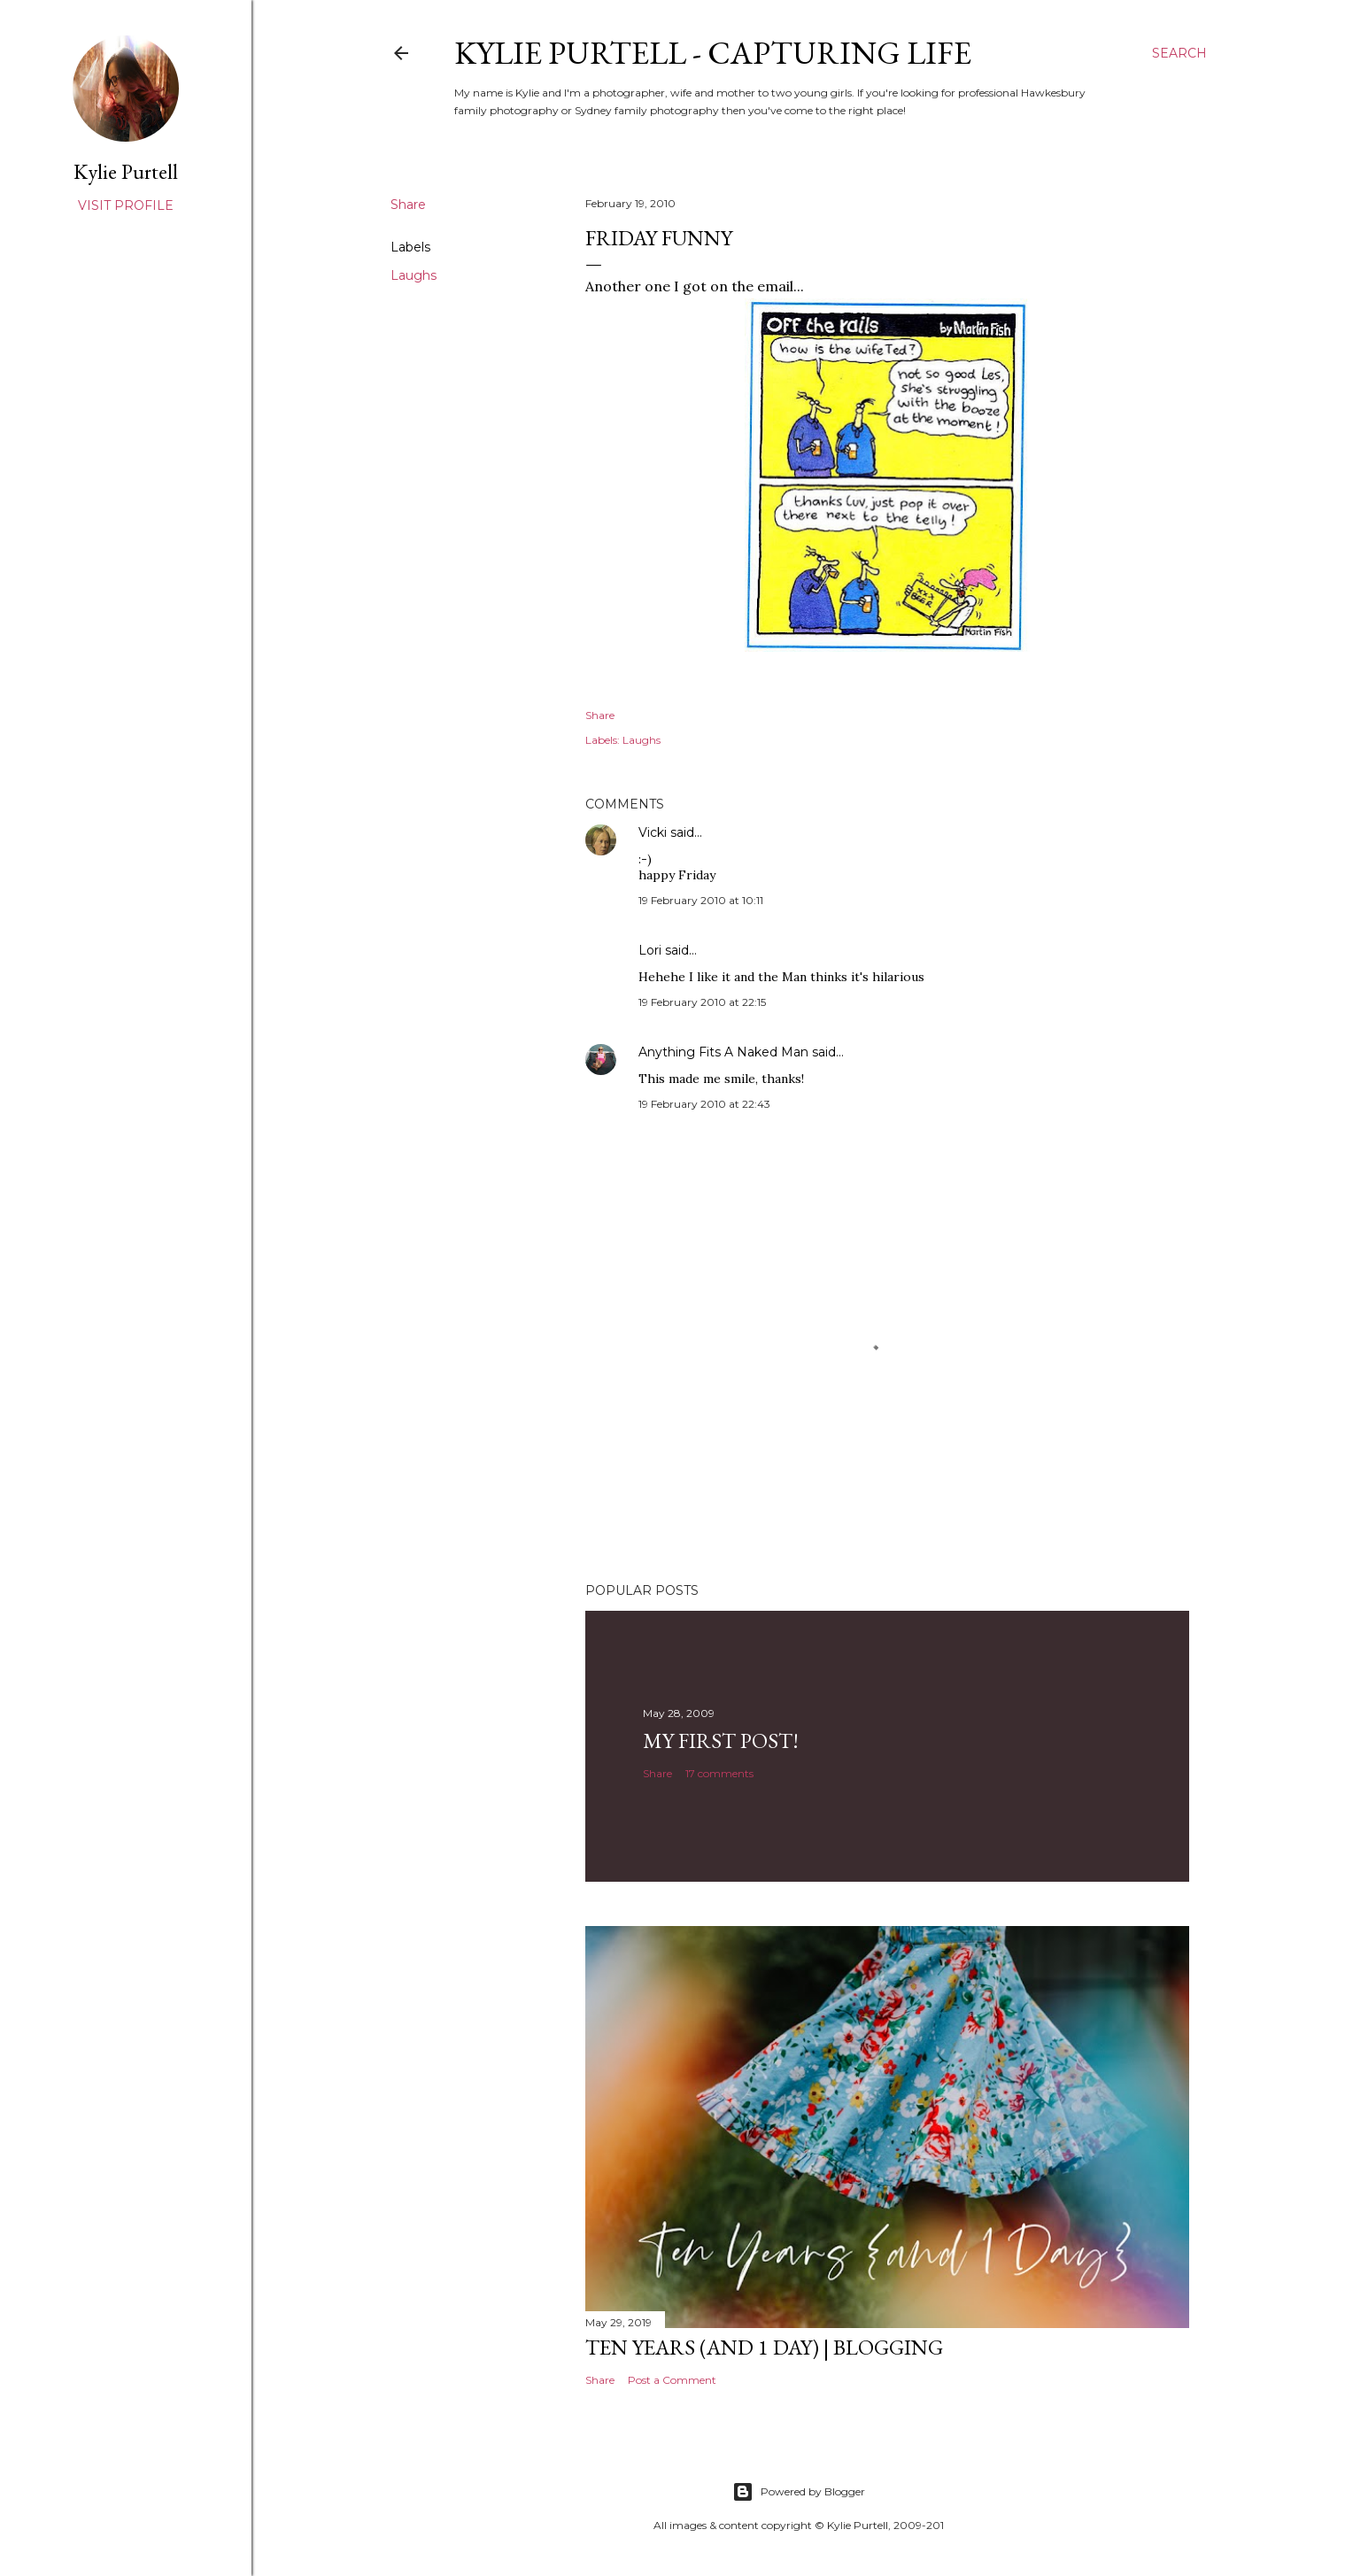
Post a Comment (672, 2379)
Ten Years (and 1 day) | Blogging (764, 2347)
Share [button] (408, 205)
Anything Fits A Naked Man (723, 1052)
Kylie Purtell (125, 171)
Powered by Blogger (798, 2492)
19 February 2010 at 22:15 (702, 1002)
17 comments (719, 1773)
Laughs (413, 275)
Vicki (652, 832)
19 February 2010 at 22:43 (704, 1103)
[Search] (1179, 53)
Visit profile (126, 205)
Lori (649, 950)
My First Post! (721, 1740)
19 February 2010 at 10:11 (700, 900)
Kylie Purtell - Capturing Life (712, 52)
